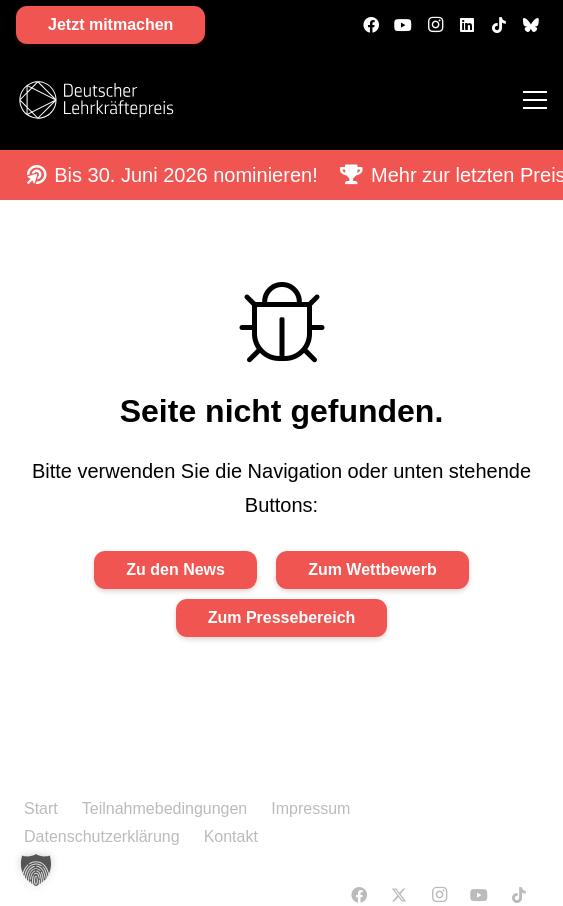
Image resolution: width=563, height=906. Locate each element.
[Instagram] (435, 25)
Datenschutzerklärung (102, 836)
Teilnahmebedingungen (164, 808)
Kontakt (231, 836)
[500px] (531, 25)
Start (41, 808)
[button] (36, 870)
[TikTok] (499, 25)
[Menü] (535, 100)
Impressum (310, 808)
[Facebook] (371, 25)
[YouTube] (403, 25)
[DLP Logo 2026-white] (96, 100)
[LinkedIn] (467, 25)
